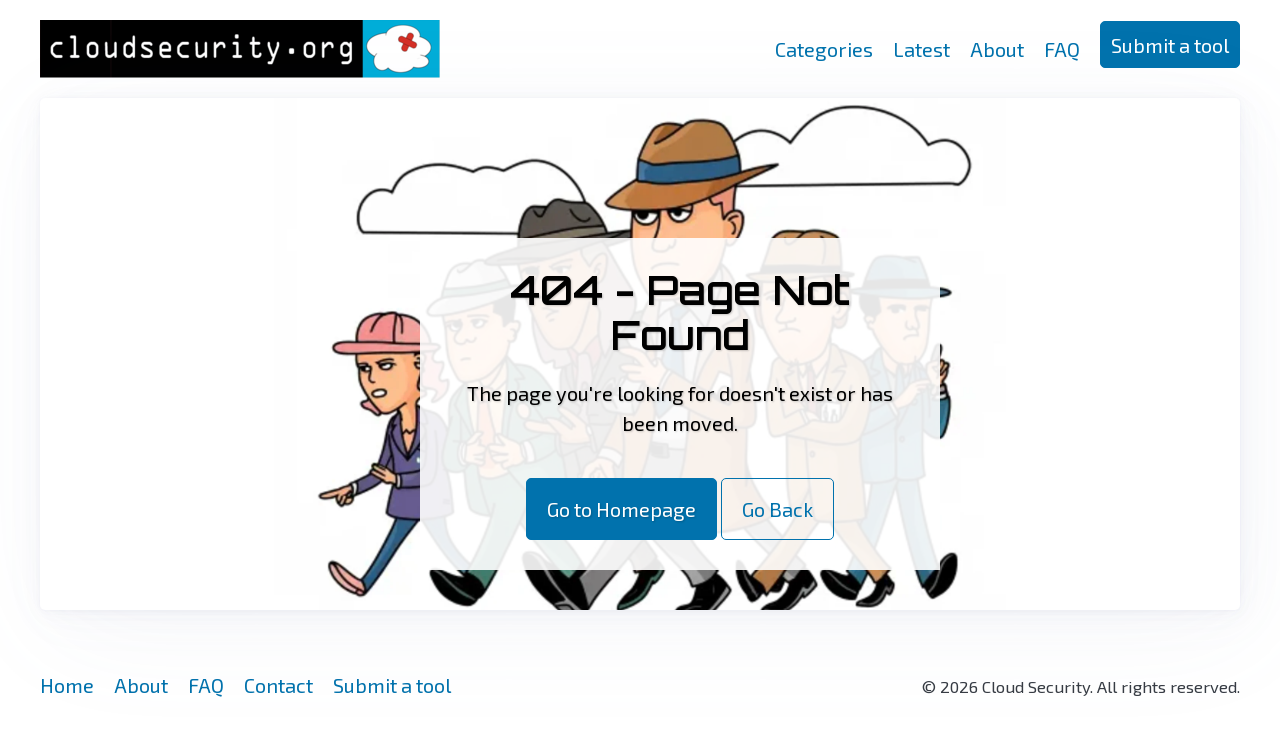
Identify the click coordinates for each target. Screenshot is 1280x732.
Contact (278, 685)
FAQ (1062, 49)
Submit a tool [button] (1170, 45)
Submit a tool (392, 685)
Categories (824, 49)
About (997, 49)
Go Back (777, 509)
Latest (921, 49)
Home (67, 685)
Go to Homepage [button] (621, 509)
